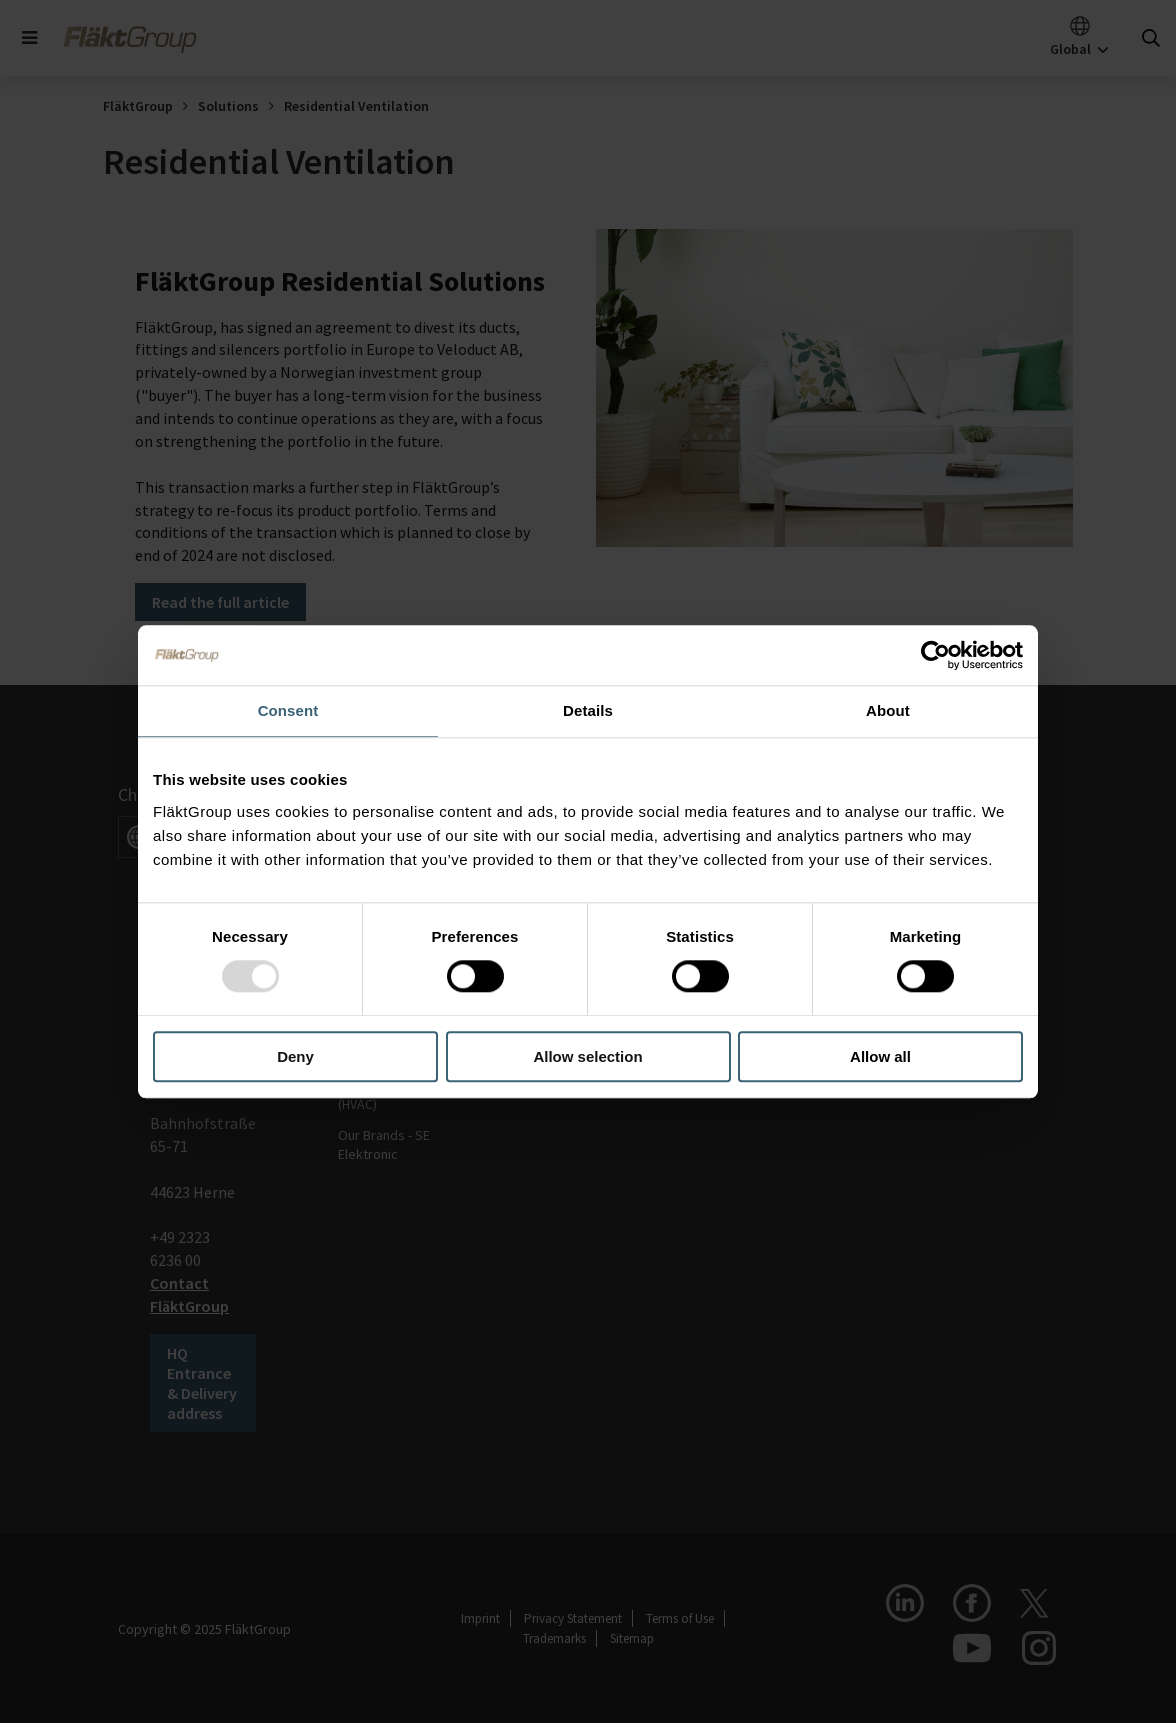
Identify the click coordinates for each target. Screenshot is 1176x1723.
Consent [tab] (288, 710)
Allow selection (587, 1056)
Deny (295, 1056)
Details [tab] (588, 710)
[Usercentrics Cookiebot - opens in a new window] (935, 655)
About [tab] (888, 710)
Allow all (880, 1056)
